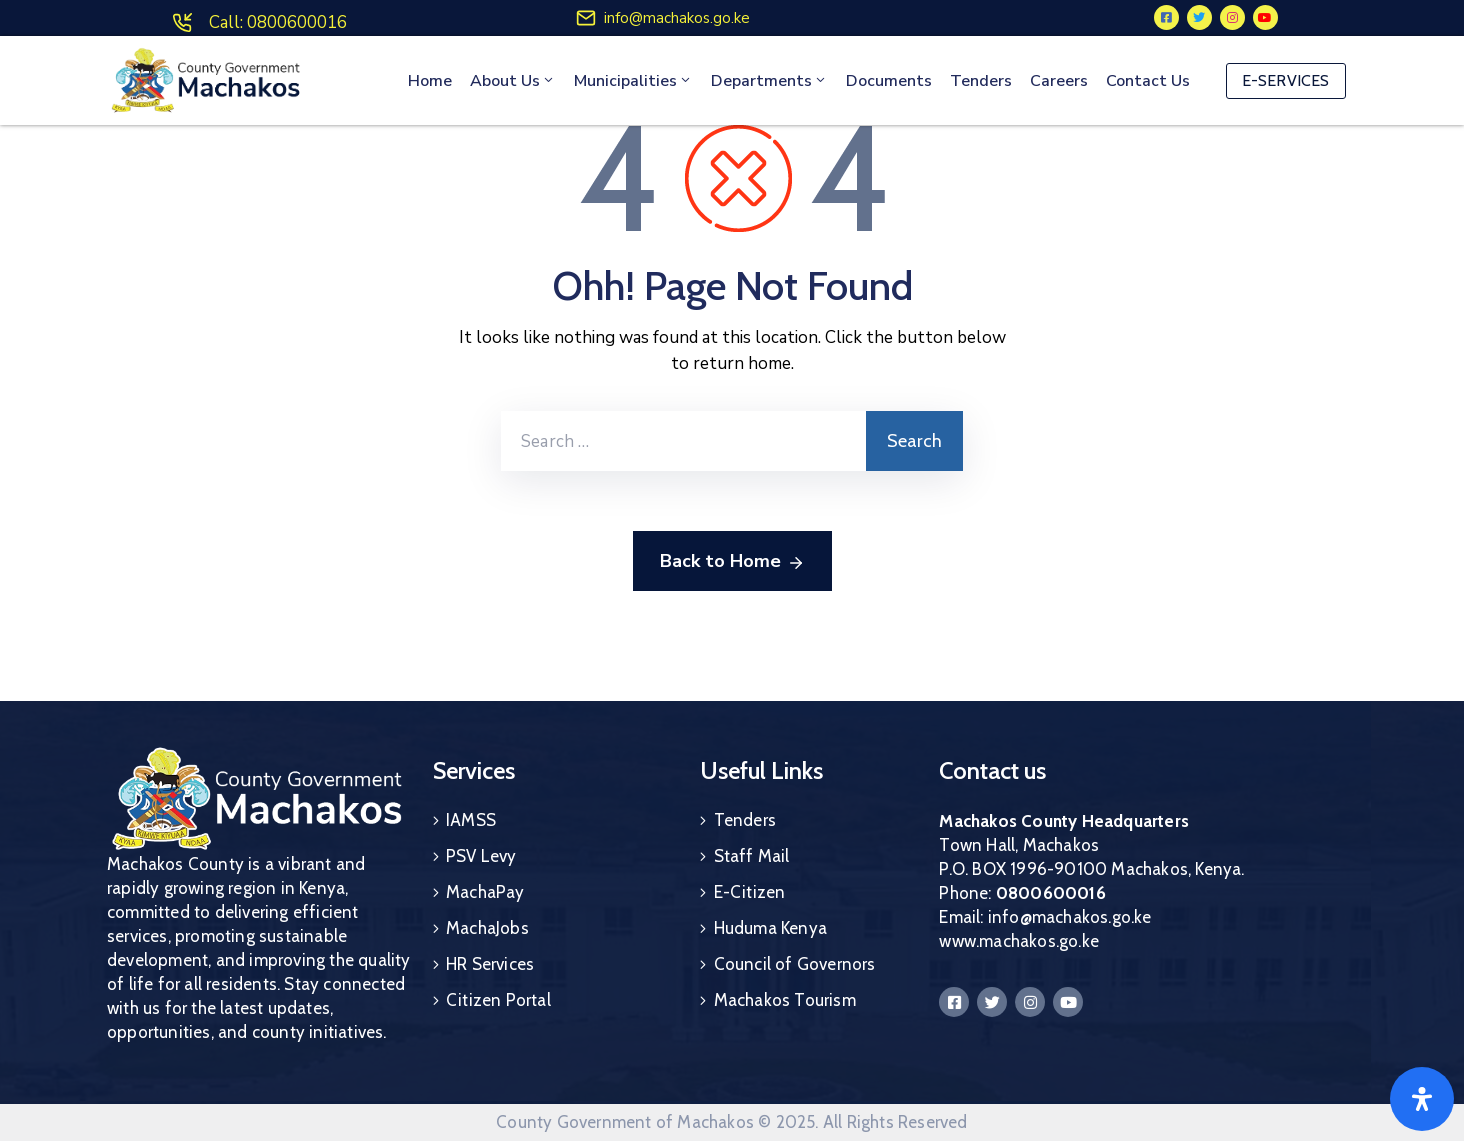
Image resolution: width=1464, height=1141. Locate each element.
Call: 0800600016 (278, 22)
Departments (769, 81)
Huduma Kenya (770, 928)
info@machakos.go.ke (677, 18)
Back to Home (732, 562)
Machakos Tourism (785, 1000)
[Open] (1422, 1099)
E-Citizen (750, 892)
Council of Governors (795, 964)
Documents (889, 81)
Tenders (981, 81)
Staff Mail (752, 856)
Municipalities (633, 81)
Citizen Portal (498, 1000)
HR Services (490, 964)
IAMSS (471, 820)
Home (430, 81)
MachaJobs (487, 928)
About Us (513, 81)
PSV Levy (481, 856)
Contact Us (1148, 81)
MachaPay (485, 892)
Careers (1059, 81)
